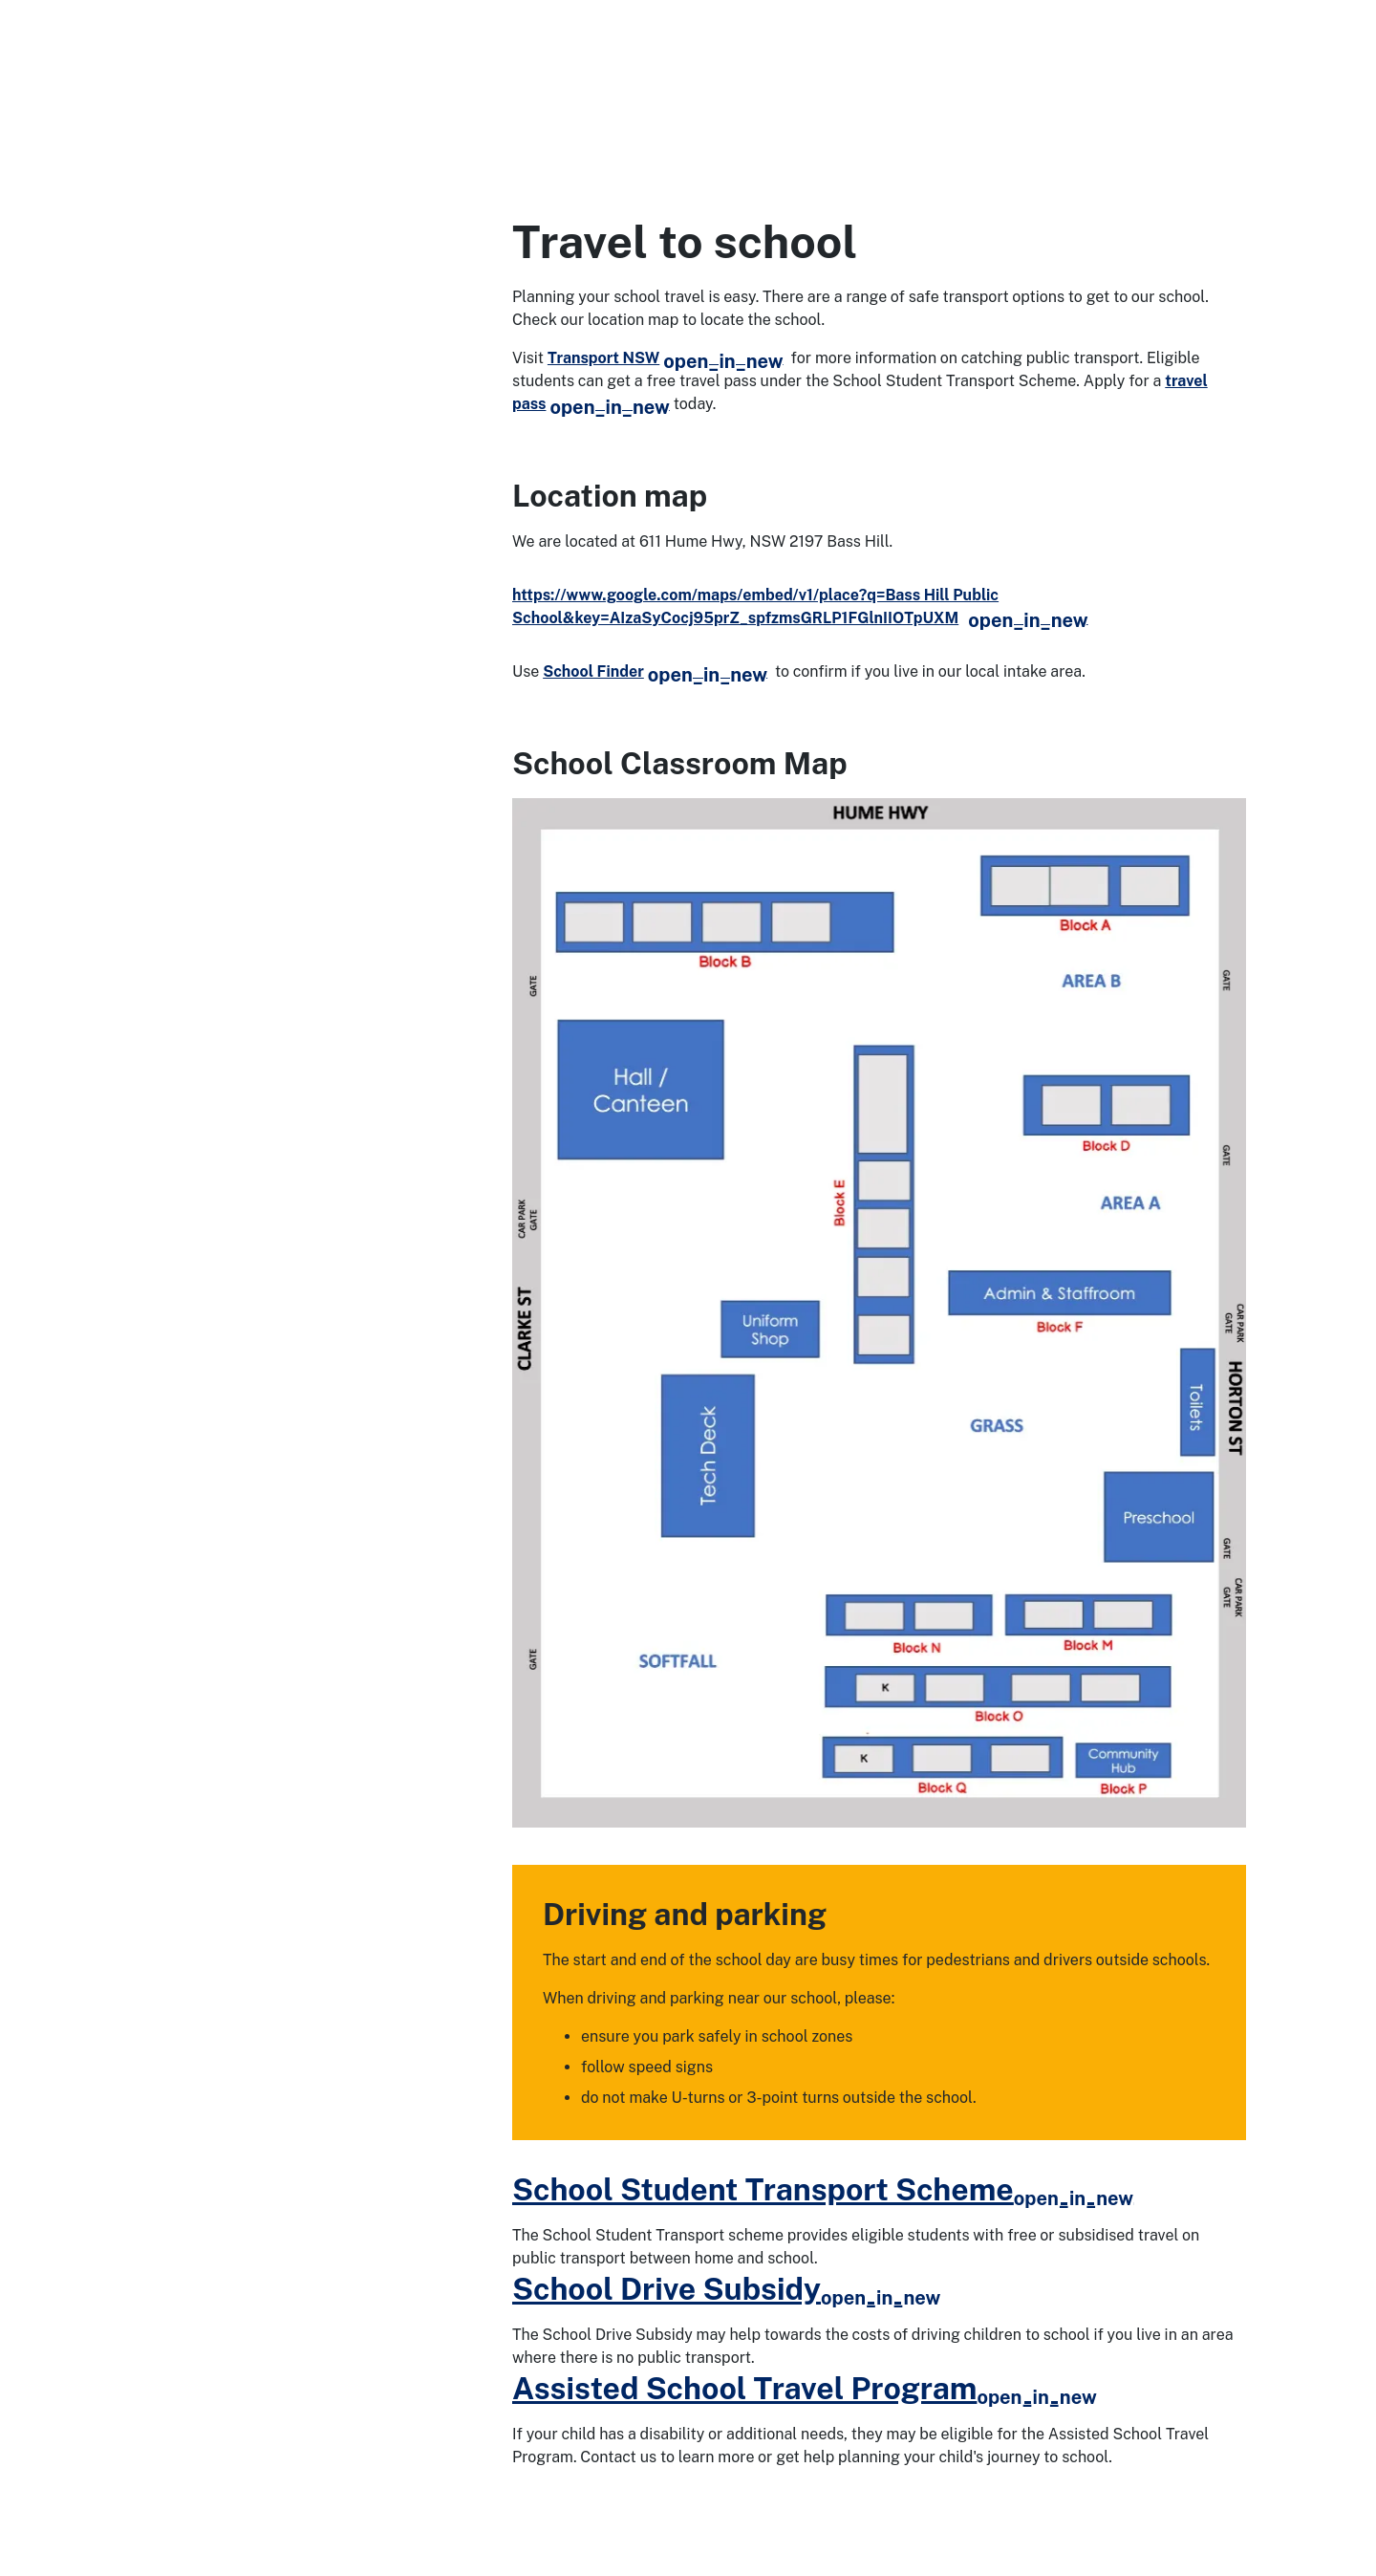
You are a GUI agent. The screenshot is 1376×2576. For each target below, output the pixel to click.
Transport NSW (666, 358)
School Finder (655, 671)
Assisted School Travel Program (804, 2388)
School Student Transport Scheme (822, 2189)
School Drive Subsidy (726, 2288)
